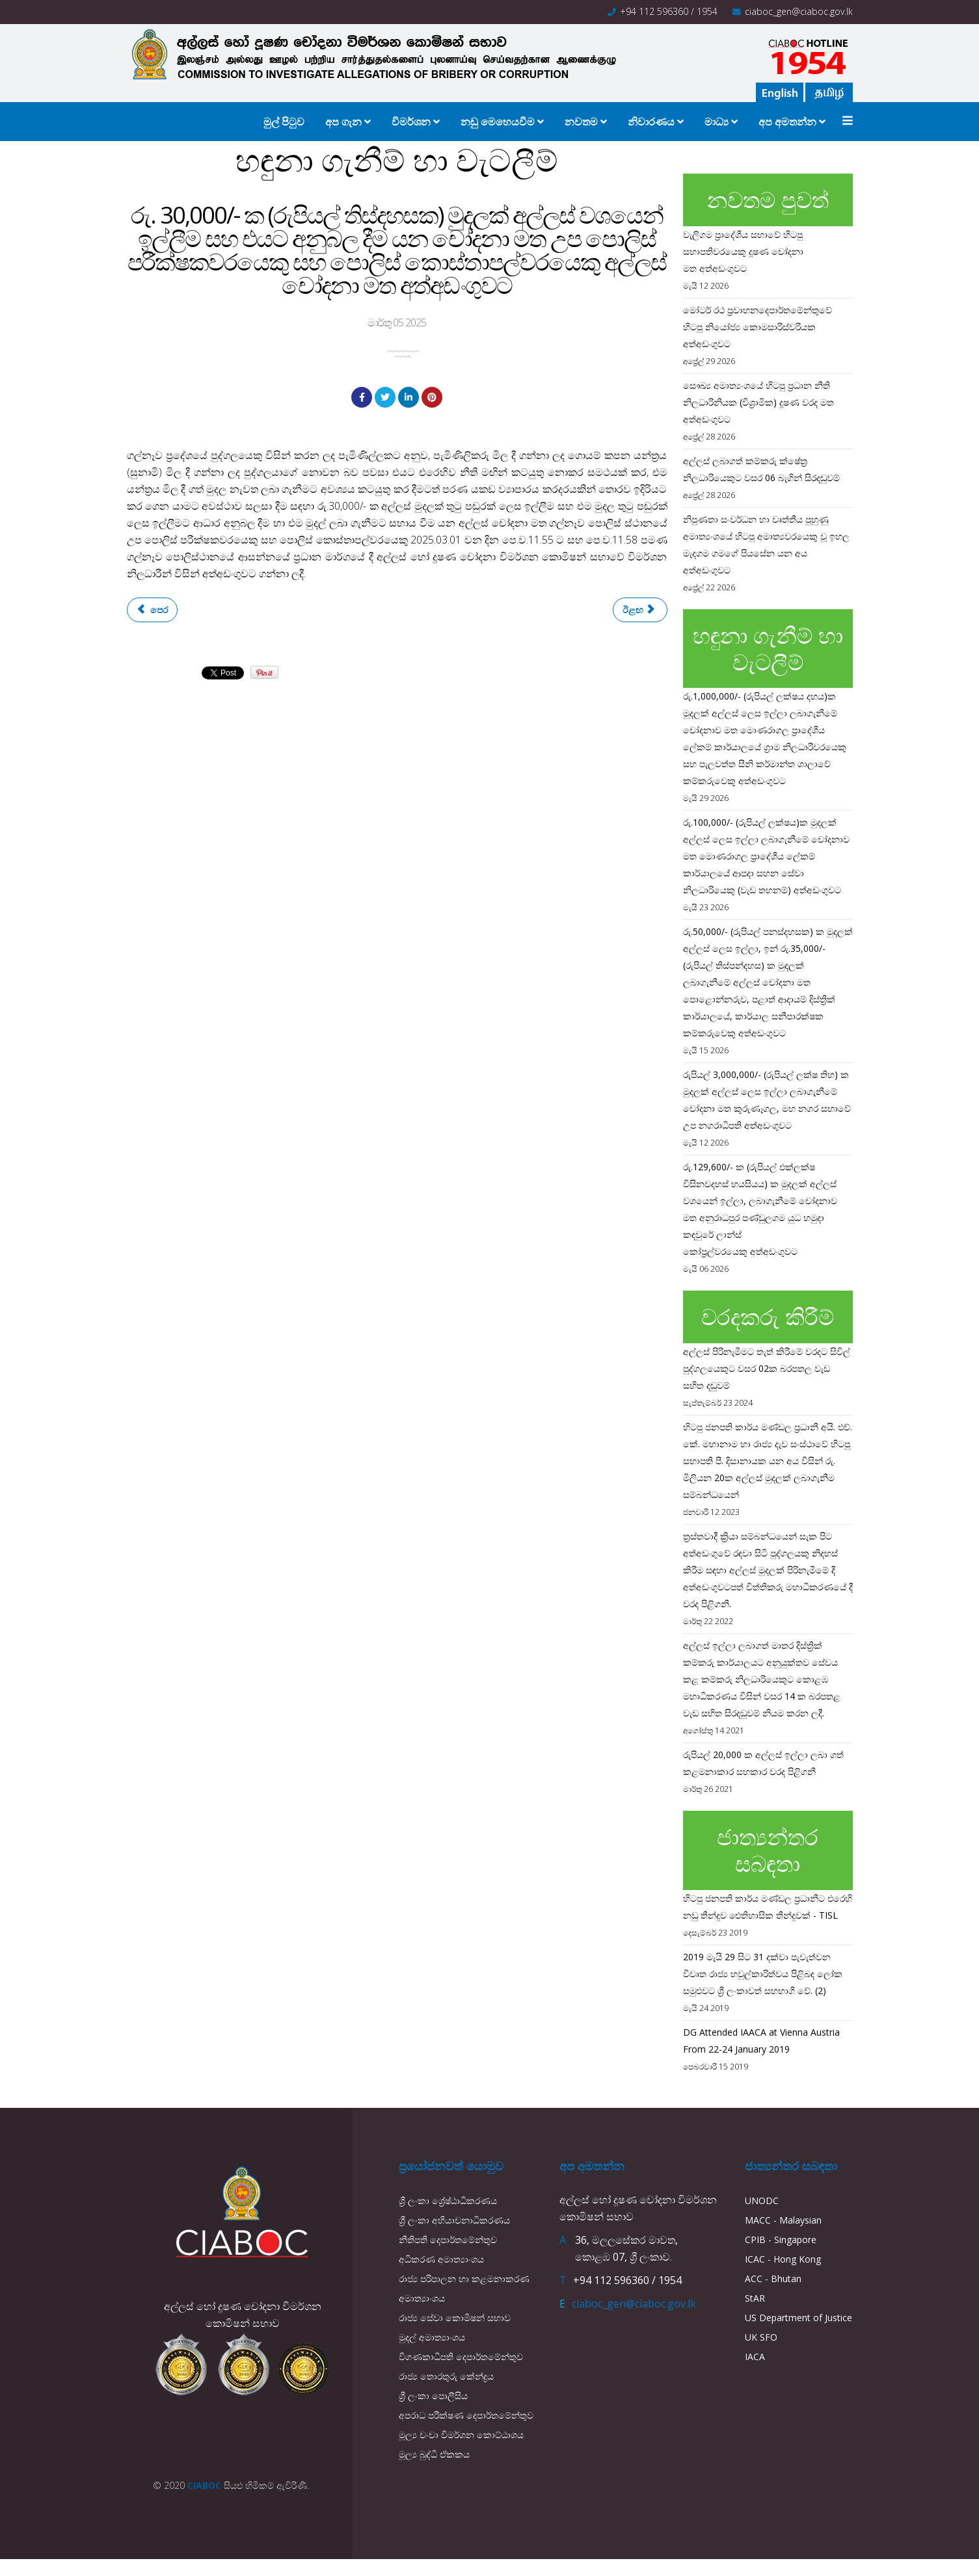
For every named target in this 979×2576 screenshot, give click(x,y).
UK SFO (761, 2337)
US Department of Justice (798, 2317)
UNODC (762, 2200)
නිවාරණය (651, 121)
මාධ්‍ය (716, 121)
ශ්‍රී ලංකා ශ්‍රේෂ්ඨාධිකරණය (448, 2200)
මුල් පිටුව (283, 121)
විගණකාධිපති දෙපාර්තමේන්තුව (461, 2356)
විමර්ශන (411, 121)
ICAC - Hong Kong (783, 2259)
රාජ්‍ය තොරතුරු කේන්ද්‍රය (446, 2376)
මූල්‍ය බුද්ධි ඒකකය (434, 2454)
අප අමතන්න (787, 121)
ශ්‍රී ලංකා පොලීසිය (433, 2395)
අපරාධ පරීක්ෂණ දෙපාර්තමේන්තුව (466, 2415)
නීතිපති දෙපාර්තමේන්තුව (448, 2239)
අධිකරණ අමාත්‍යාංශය (441, 2259)
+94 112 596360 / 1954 (668, 11)
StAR (755, 2298)
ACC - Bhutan (773, 2278)
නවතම (581, 121)
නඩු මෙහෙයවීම (499, 121)
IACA (755, 2356)
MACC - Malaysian (783, 2220)
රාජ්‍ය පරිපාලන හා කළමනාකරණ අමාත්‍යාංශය (464, 2288)
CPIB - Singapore (780, 2239)
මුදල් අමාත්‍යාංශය (432, 2337)
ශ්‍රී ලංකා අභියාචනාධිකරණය (454, 2220)
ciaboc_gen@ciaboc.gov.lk (799, 11)
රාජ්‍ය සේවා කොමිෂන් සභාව (455, 2317)
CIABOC (204, 2485)
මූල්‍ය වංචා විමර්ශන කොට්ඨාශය (461, 2434)
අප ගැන (343, 121)
